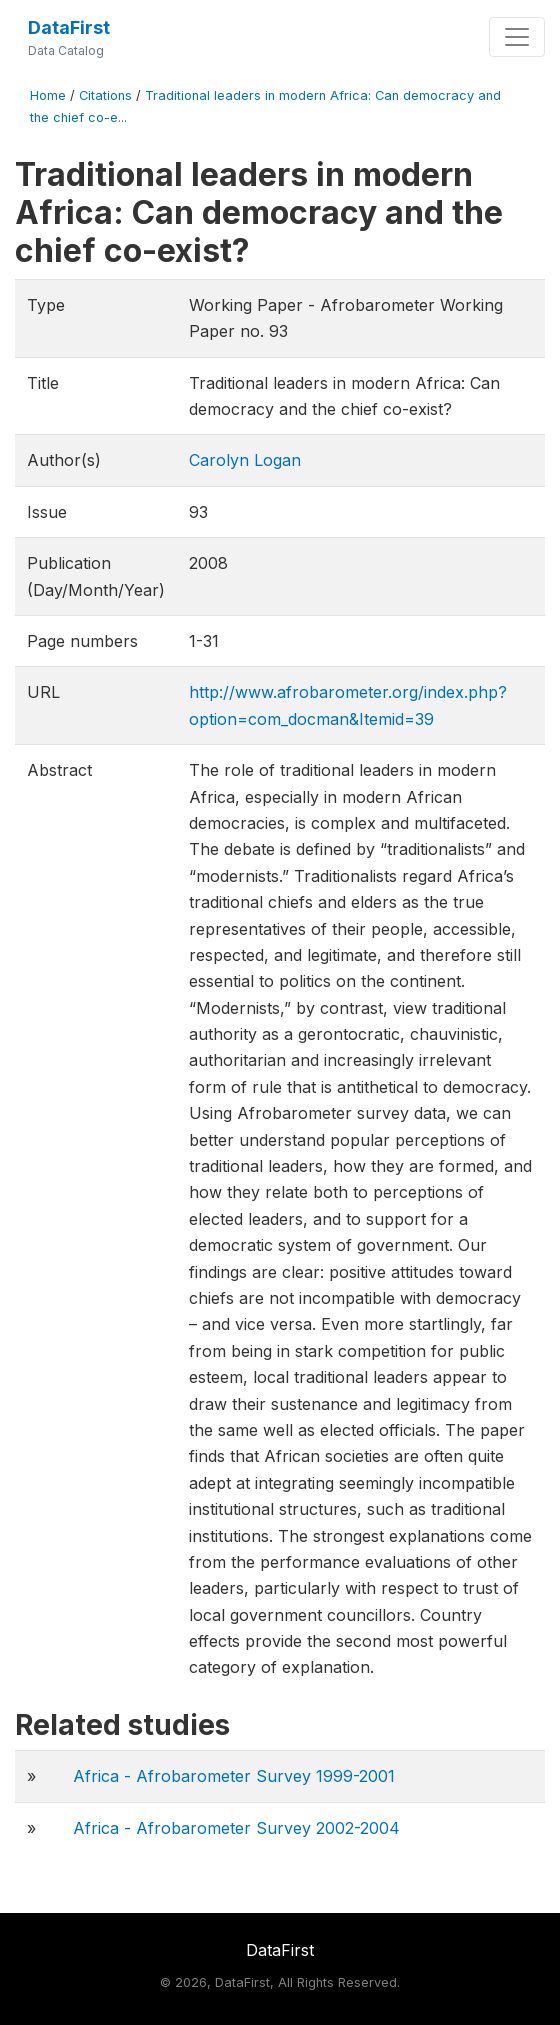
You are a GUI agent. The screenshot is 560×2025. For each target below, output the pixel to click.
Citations (105, 95)
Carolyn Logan (245, 460)
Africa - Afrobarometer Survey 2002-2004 (236, 1828)
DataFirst (69, 27)
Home (48, 95)
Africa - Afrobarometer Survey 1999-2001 (234, 1776)
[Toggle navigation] (517, 37)
